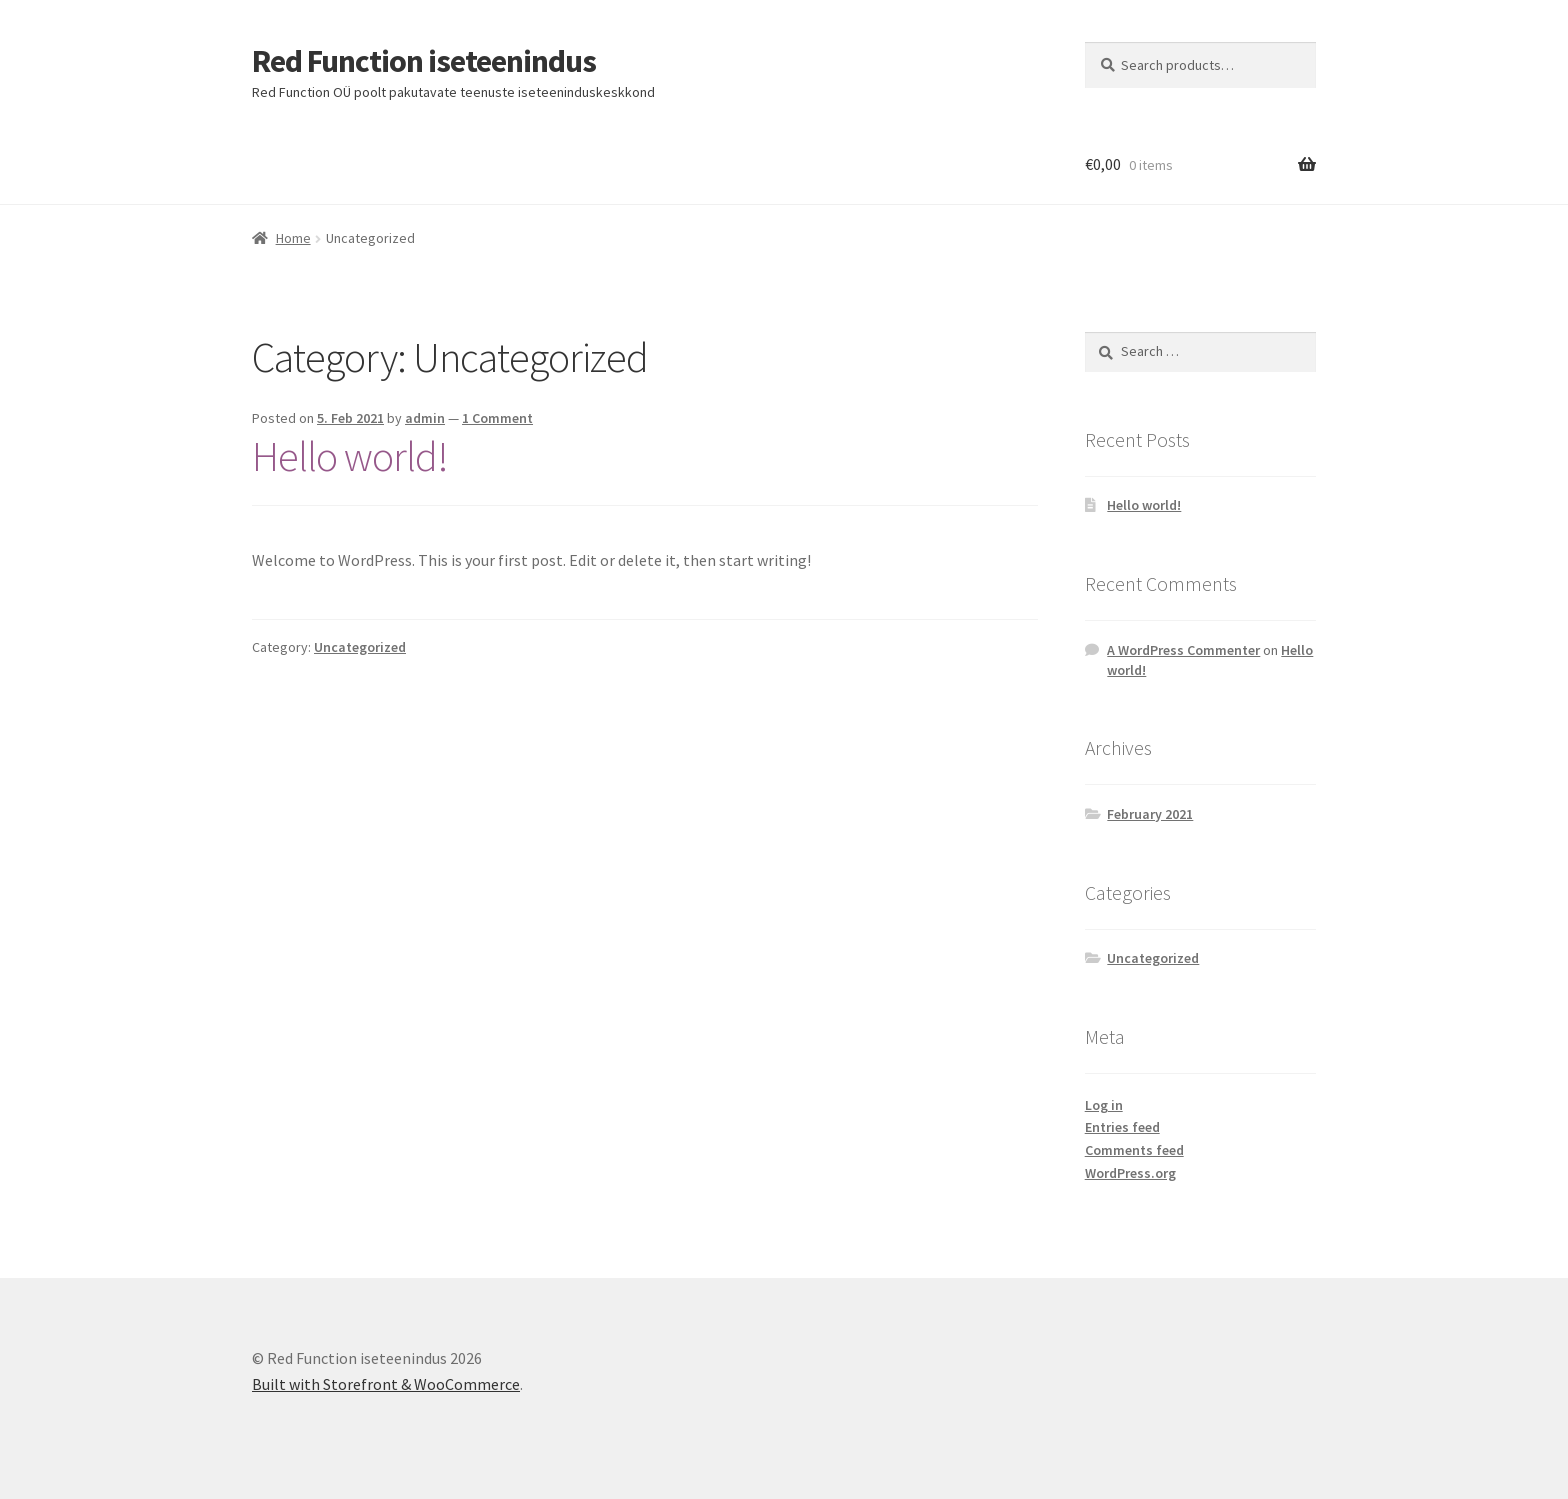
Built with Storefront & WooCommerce (386, 1384)
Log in (1104, 1105)
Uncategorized (360, 647)
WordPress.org (1130, 1173)
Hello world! (350, 456)
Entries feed (1122, 1127)
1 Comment (497, 418)
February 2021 (1150, 814)
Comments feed (1134, 1150)
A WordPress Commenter (1183, 650)
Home (293, 238)
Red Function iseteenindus (424, 61)
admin (425, 418)
